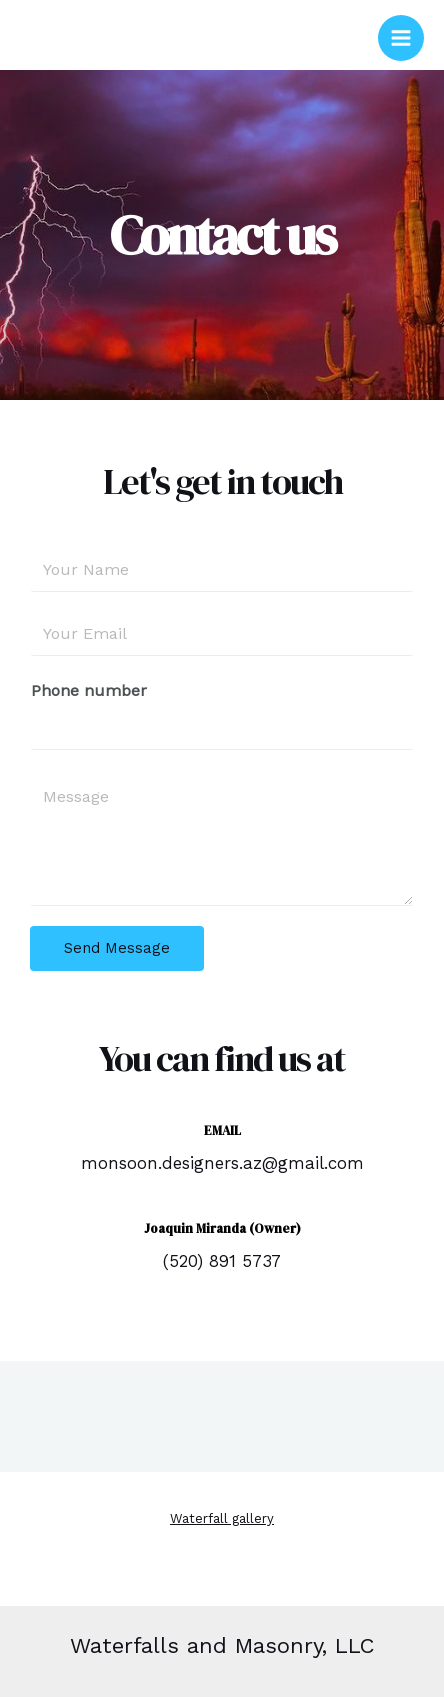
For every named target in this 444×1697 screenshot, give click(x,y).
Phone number (89, 690)
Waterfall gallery (222, 1518)
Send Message (117, 948)
